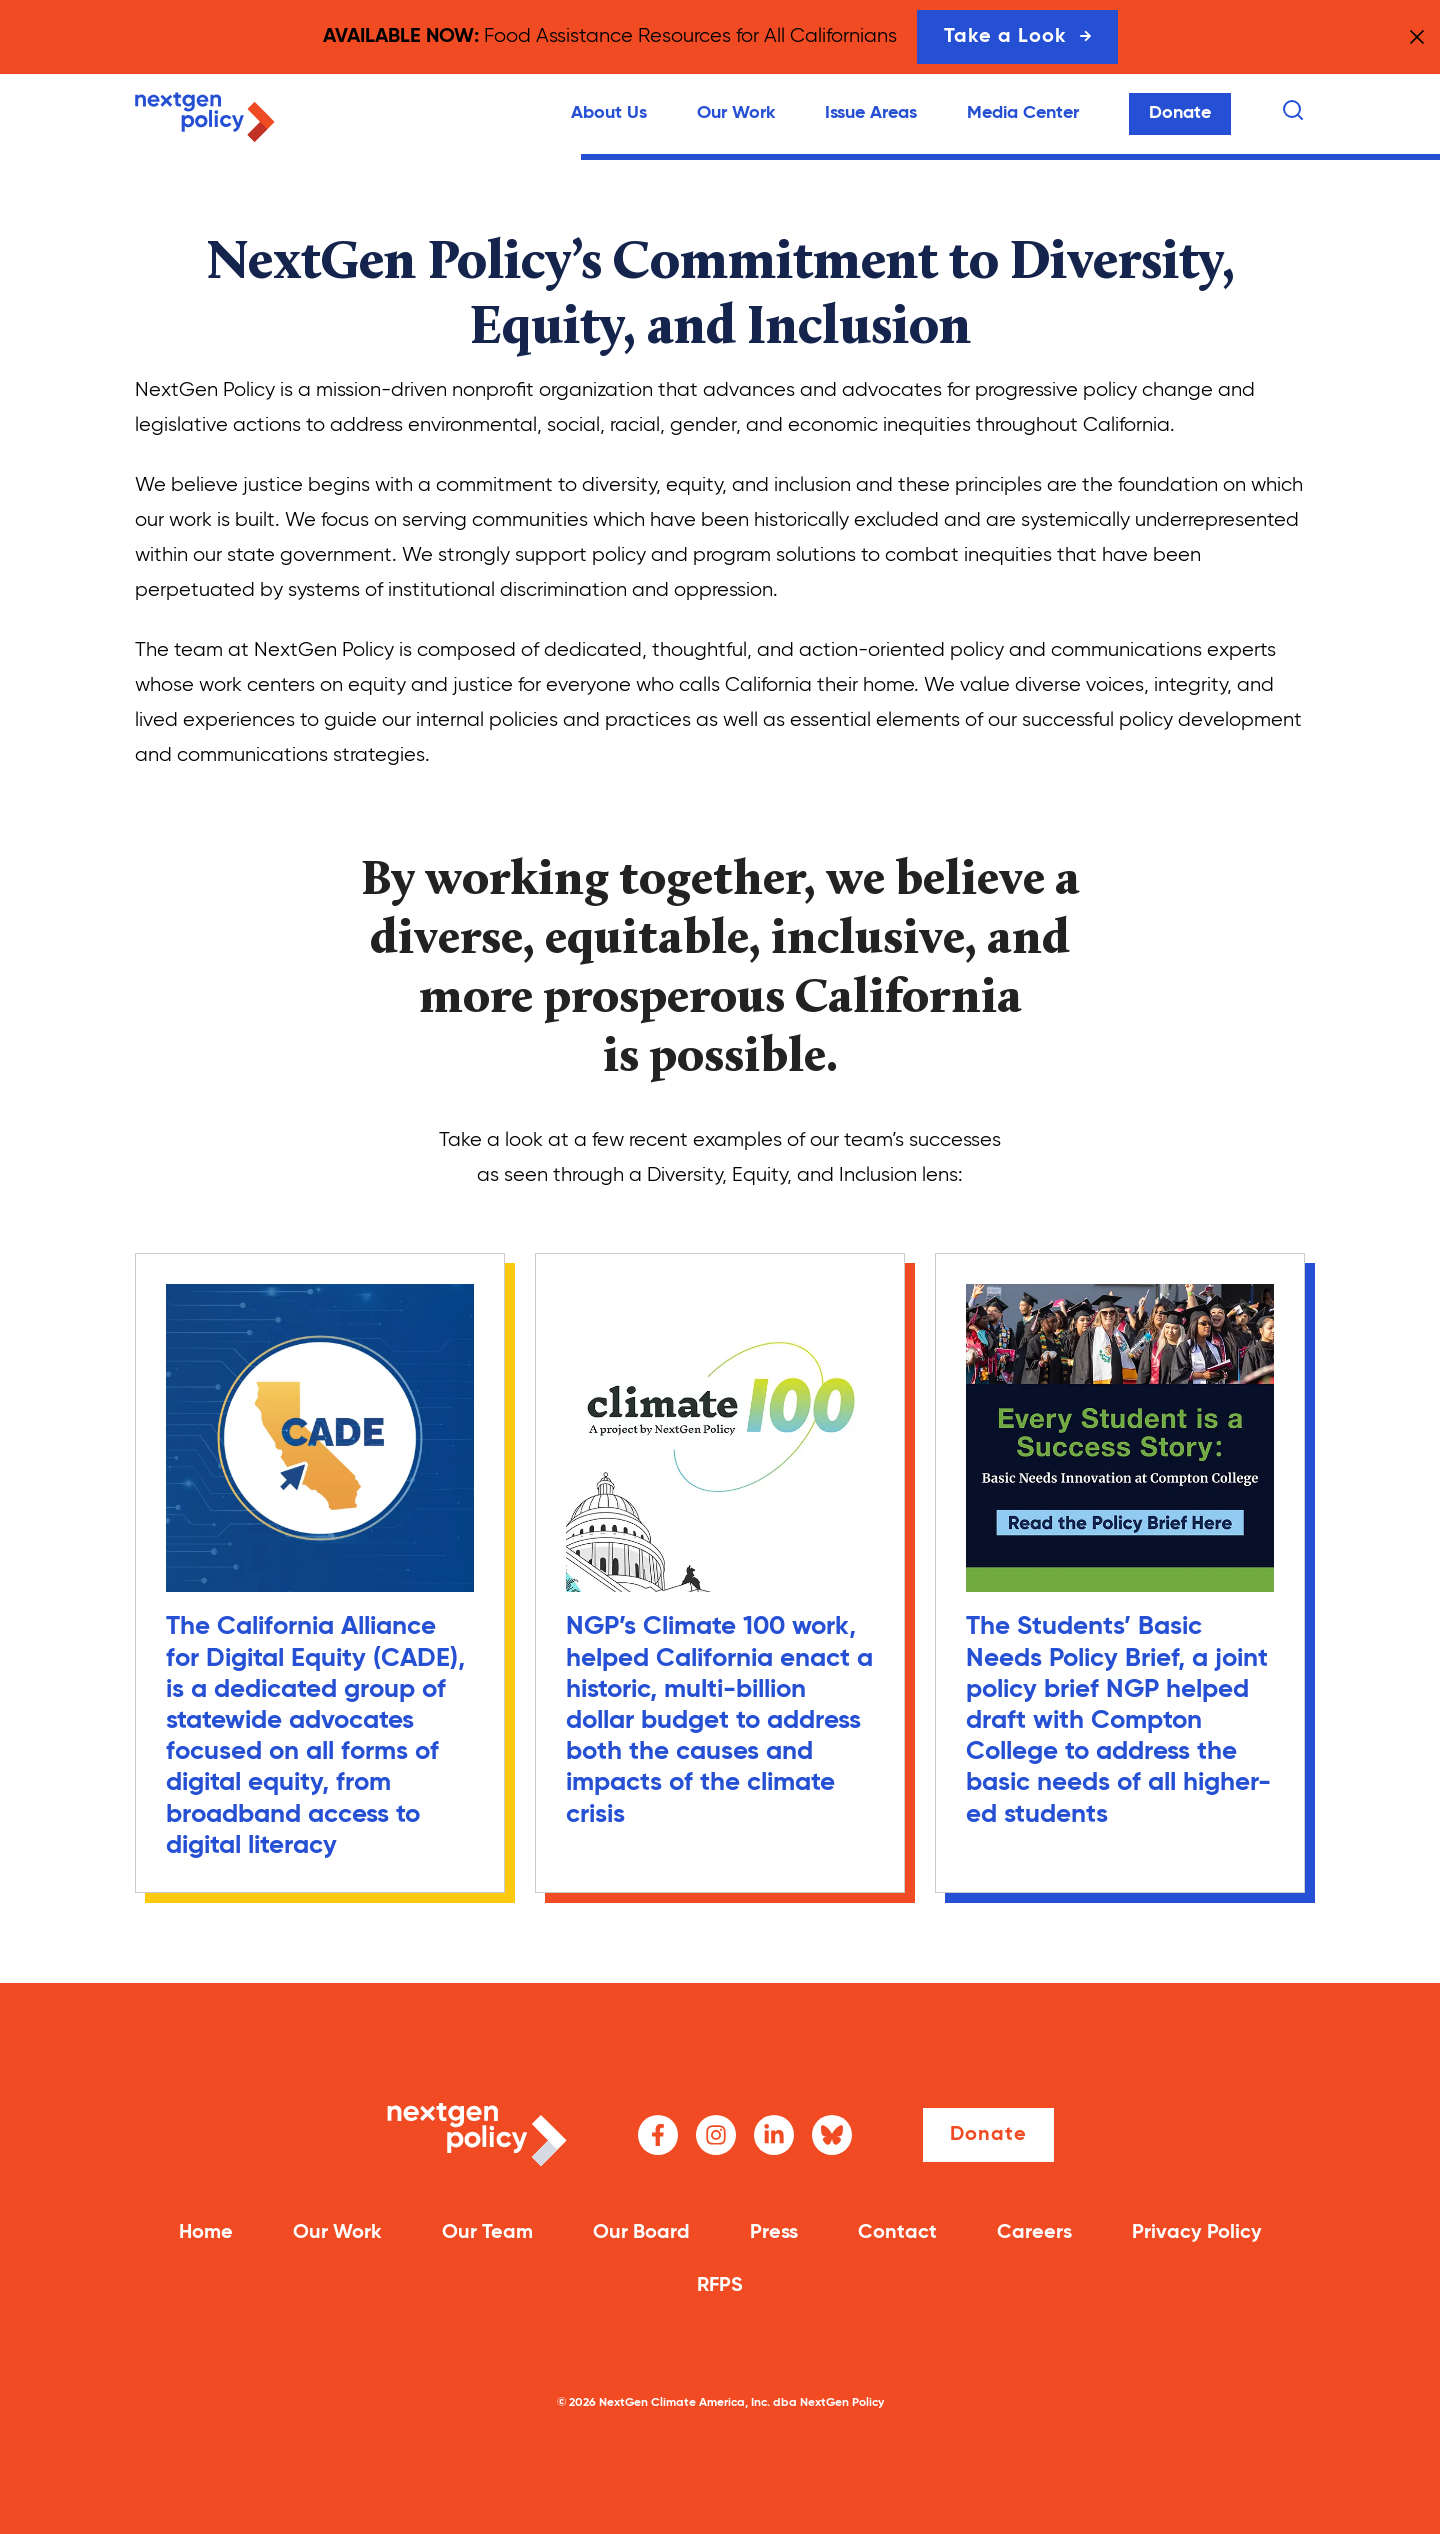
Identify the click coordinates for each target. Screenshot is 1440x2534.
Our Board (641, 2233)
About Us (609, 113)
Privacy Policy (1197, 2233)
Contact (897, 2233)
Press (774, 2233)
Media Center (1023, 113)
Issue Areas (871, 113)
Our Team (487, 2233)
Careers (1034, 2233)
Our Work (736, 113)
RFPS (720, 2286)
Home (206, 2233)
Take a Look (1017, 37)
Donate (1180, 113)
